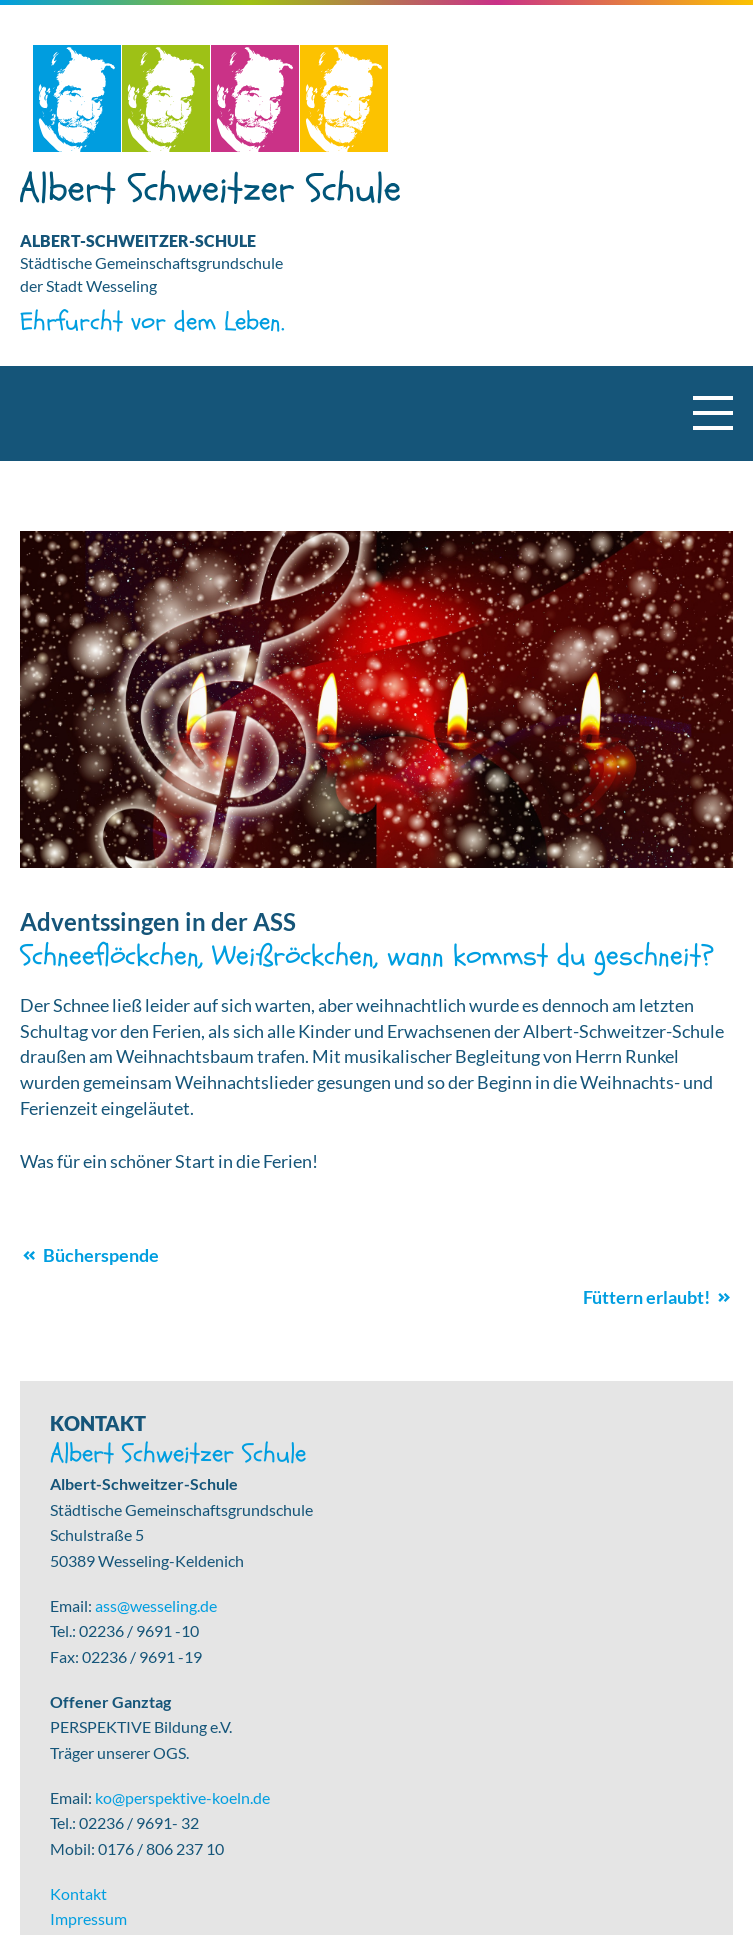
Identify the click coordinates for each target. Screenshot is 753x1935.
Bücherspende (101, 1255)
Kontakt (78, 1893)
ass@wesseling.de (156, 1605)
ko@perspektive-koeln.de (182, 1797)
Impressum (88, 1918)
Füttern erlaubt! (646, 1297)
